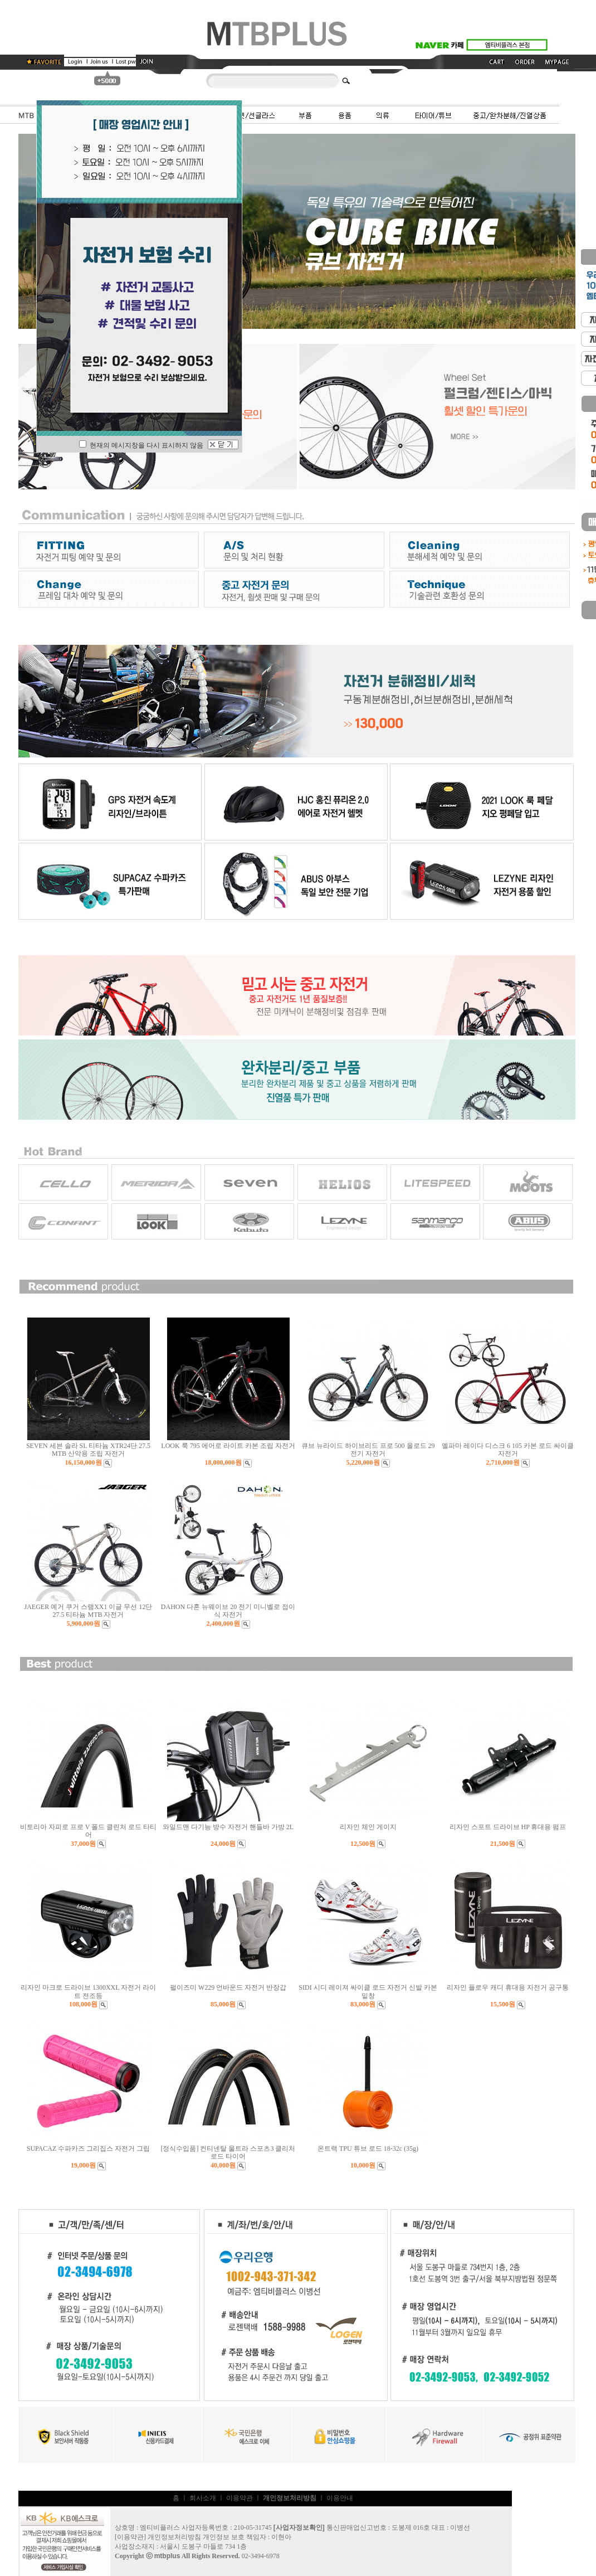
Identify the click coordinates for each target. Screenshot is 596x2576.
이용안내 (339, 2498)
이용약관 (239, 2498)
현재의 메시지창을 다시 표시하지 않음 (141, 445)
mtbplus (167, 2556)
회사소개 (202, 2498)
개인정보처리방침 (174, 2537)
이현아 (281, 2537)
